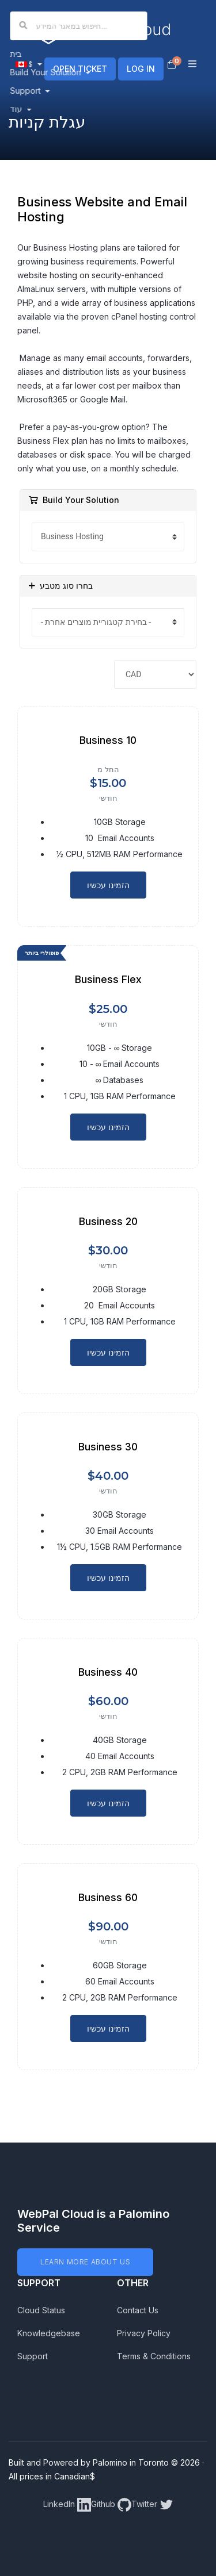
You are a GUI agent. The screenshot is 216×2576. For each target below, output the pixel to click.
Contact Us (137, 2310)
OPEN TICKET (80, 69)
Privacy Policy (143, 2333)
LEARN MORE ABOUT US (85, 2262)
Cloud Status (41, 2310)
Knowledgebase (48, 2333)
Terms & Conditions (154, 2356)
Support (32, 2356)
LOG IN (141, 69)
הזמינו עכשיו (108, 885)
